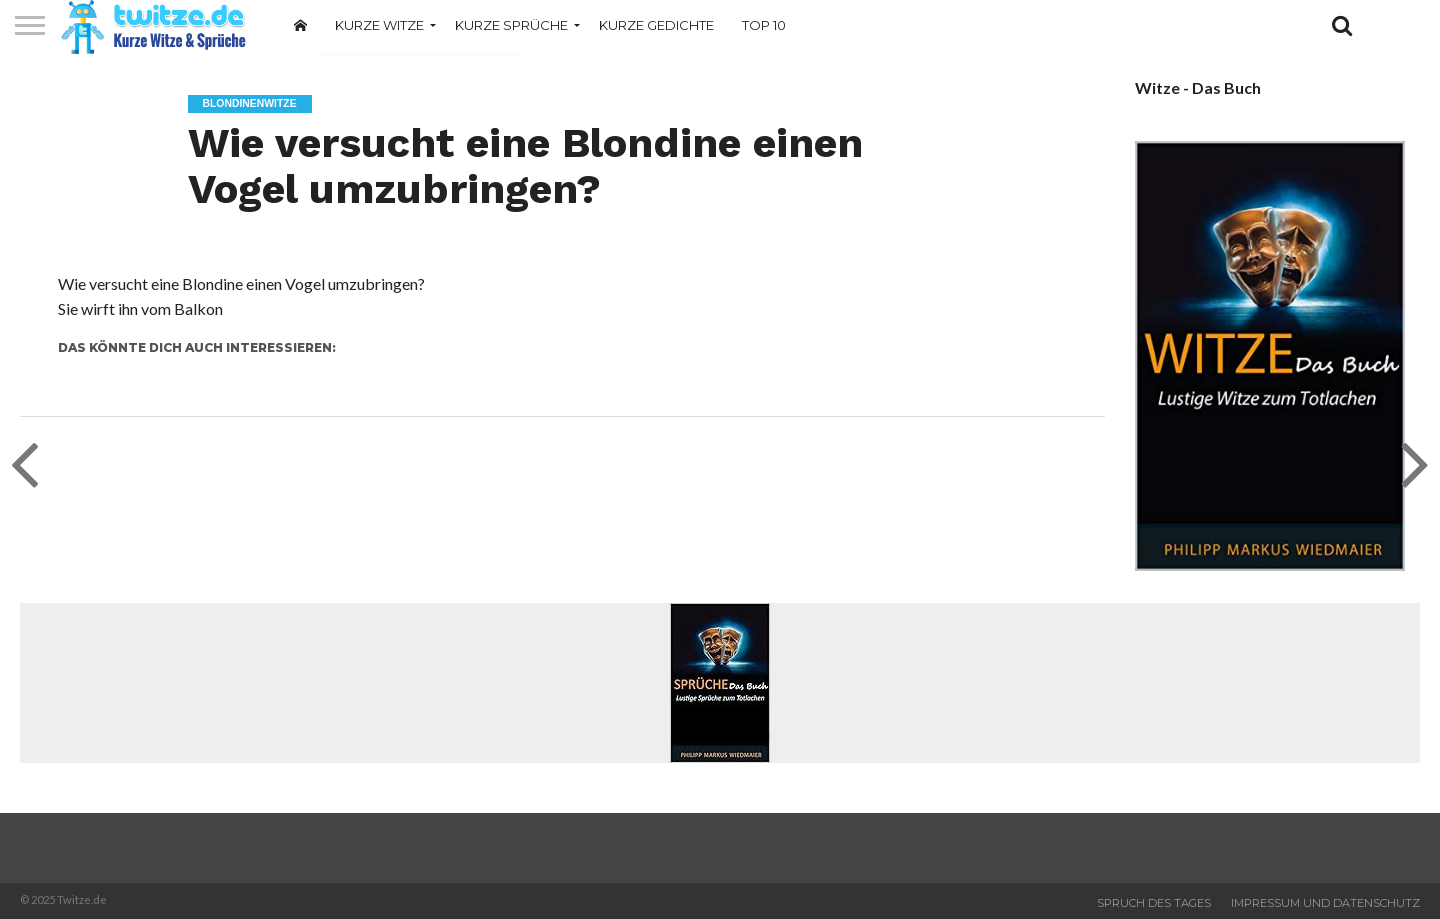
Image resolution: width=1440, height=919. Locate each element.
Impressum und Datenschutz (1325, 903)
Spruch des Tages (1154, 903)
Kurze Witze (379, 25)
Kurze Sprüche (511, 25)
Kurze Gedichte (656, 25)
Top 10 (764, 25)
